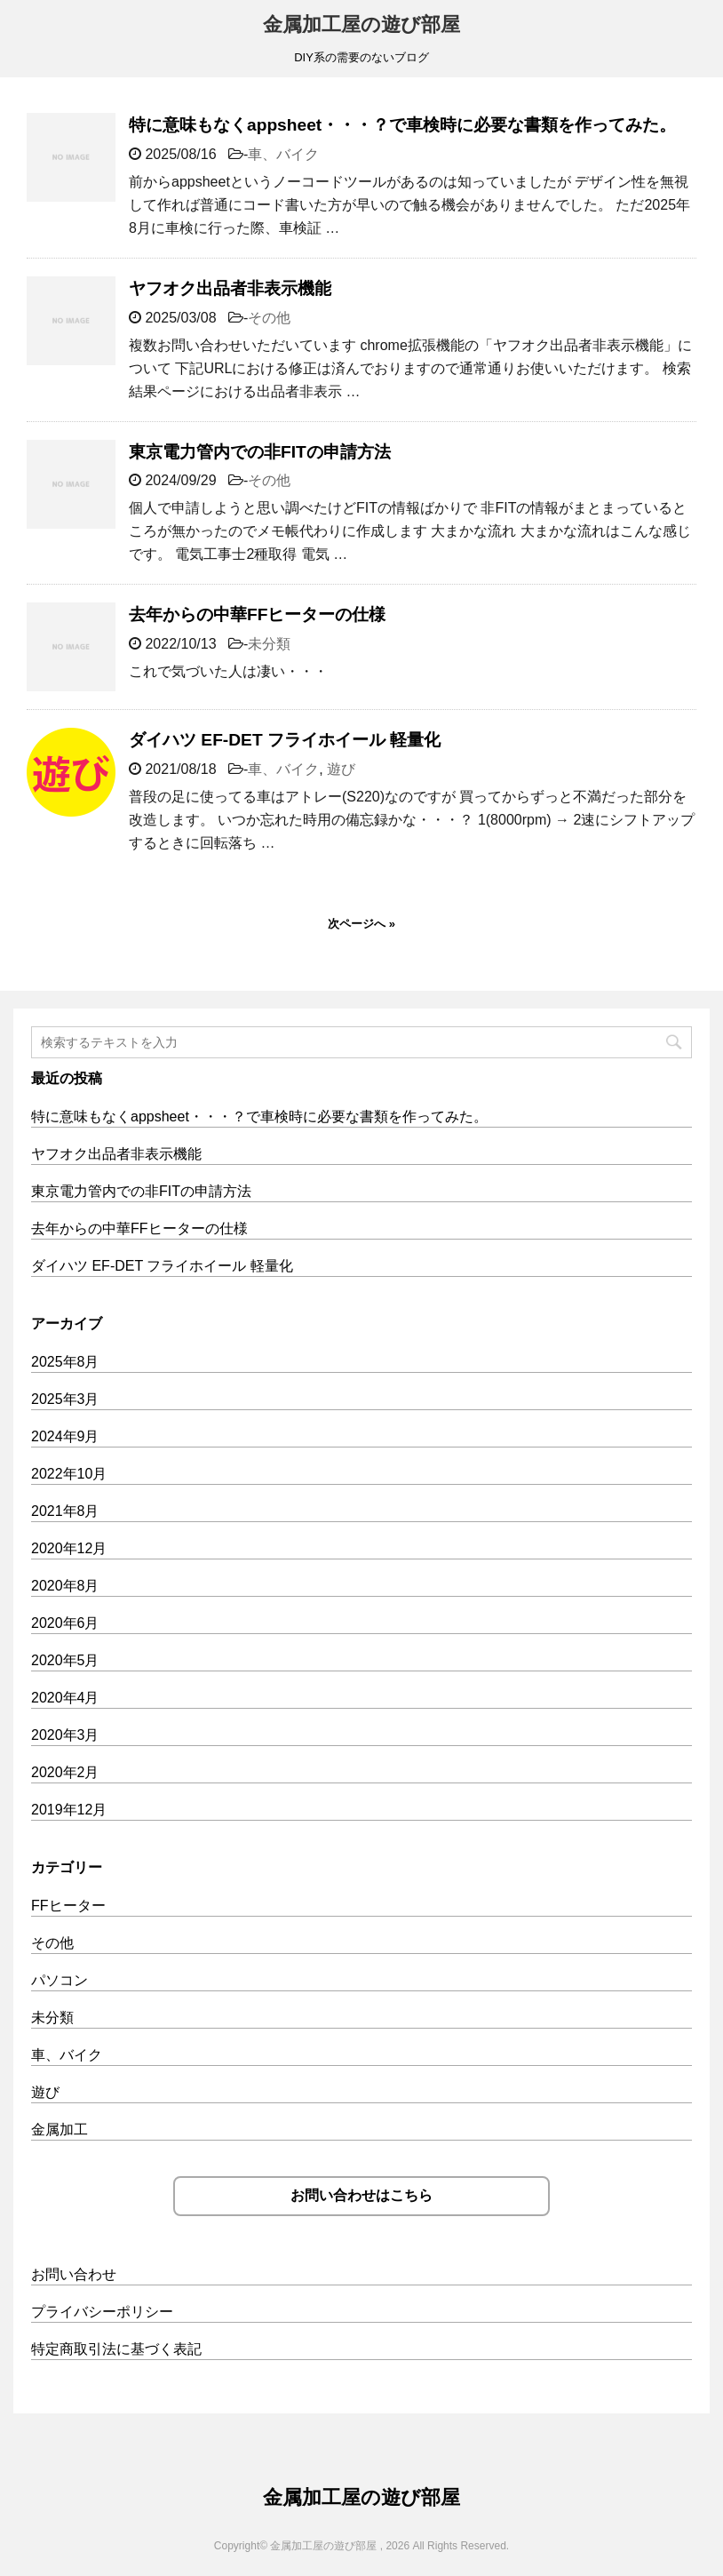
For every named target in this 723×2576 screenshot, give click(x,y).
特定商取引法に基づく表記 (116, 2349)
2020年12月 (69, 1548)
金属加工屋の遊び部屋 (361, 24)
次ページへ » (361, 923)
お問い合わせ (73, 2274)
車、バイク (283, 154)
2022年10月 (69, 1473)
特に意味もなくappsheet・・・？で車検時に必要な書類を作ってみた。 (402, 125)
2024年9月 (65, 1436)
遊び (341, 769)
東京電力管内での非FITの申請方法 (260, 452)
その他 (269, 317)
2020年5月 (65, 1660)
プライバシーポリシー (102, 2311)
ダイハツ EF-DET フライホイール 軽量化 (285, 739)
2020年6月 (65, 1623)
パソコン (59, 1980)
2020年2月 (65, 1772)
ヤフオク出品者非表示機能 (230, 288)
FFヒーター (68, 1905)
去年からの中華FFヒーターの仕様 (257, 614)
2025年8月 (65, 1361)
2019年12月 (69, 1809)
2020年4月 (65, 1697)
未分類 (269, 643)
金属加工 (59, 2129)
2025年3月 (65, 1399)
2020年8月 (65, 1585)
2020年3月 (65, 1735)
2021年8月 (65, 1511)
